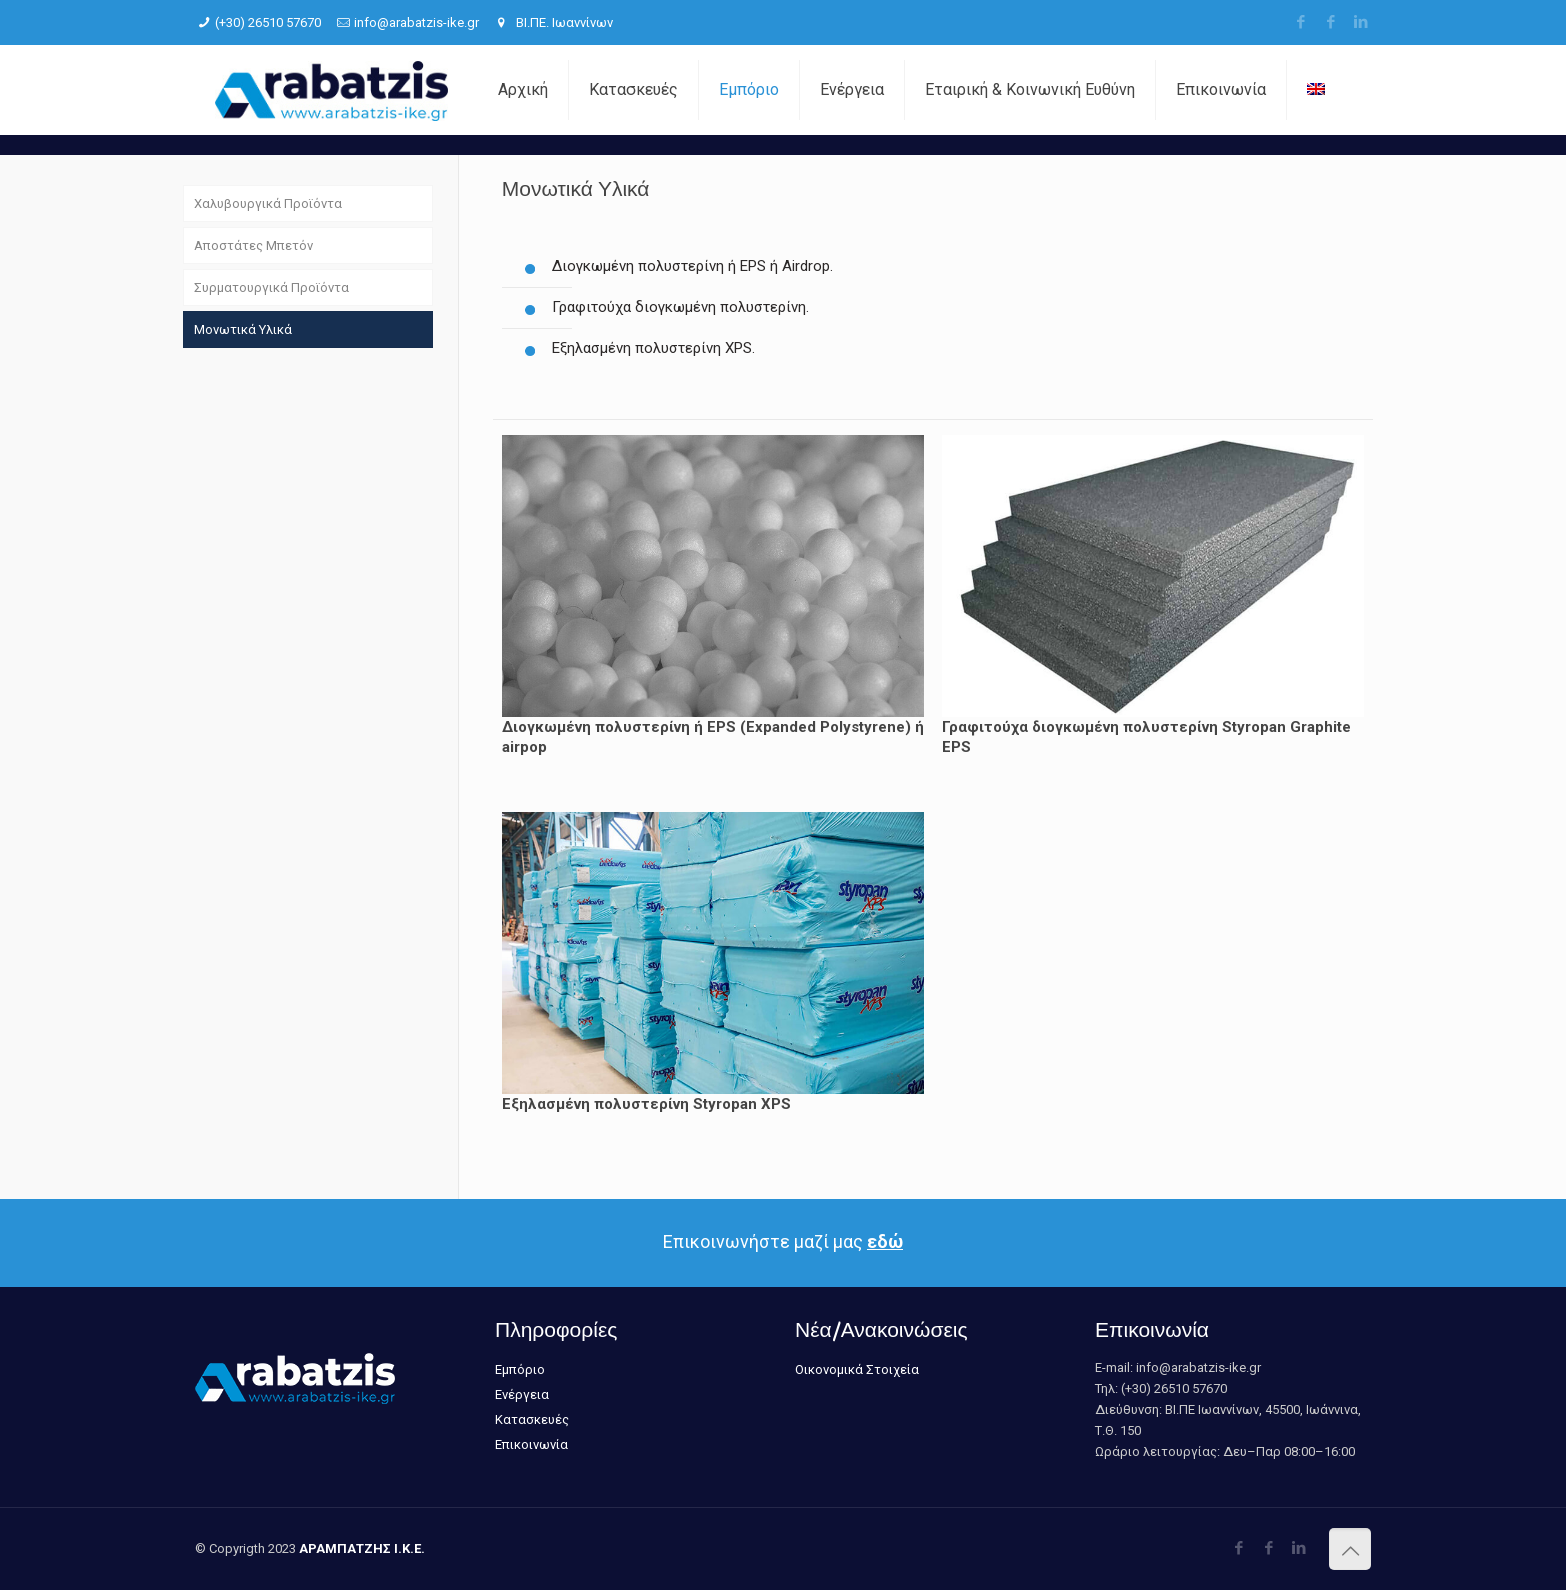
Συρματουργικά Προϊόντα (271, 287)
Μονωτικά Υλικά (243, 329)
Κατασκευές (532, 1419)
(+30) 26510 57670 (268, 22)
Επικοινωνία (531, 1444)
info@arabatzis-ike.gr (416, 22)
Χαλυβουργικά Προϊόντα (268, 203)
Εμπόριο (520, 1369)
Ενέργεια (522, 1394)
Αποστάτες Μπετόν (253, 245)
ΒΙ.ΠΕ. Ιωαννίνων (563, 22)
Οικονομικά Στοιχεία (857, 1369)
